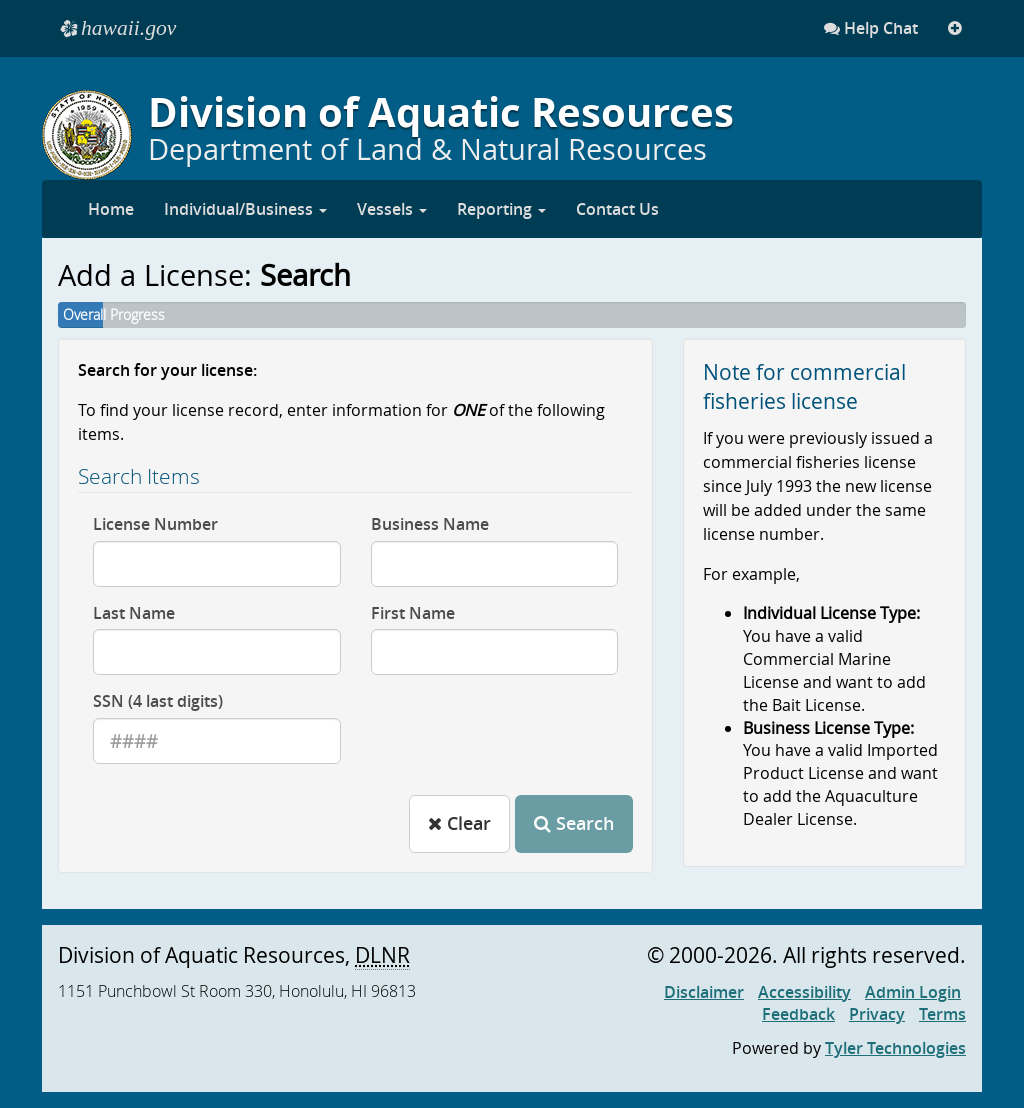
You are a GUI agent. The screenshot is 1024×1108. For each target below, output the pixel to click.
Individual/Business (245, 209)
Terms (942, 1014)
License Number (155, 524)
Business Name (430, 524)
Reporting (501, 209)
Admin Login (913, 992)
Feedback (798, 1014)
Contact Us (617, 209)
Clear (459, 823)
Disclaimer (704, 992)
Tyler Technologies (895, 1048)
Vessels (392, 209)
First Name (413, 613)
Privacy (877, 1014)
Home (111, 209)
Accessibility (804, 992)
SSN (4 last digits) (158, 701)
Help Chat (871, 28)
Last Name (134, 613)
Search (574, 823)
